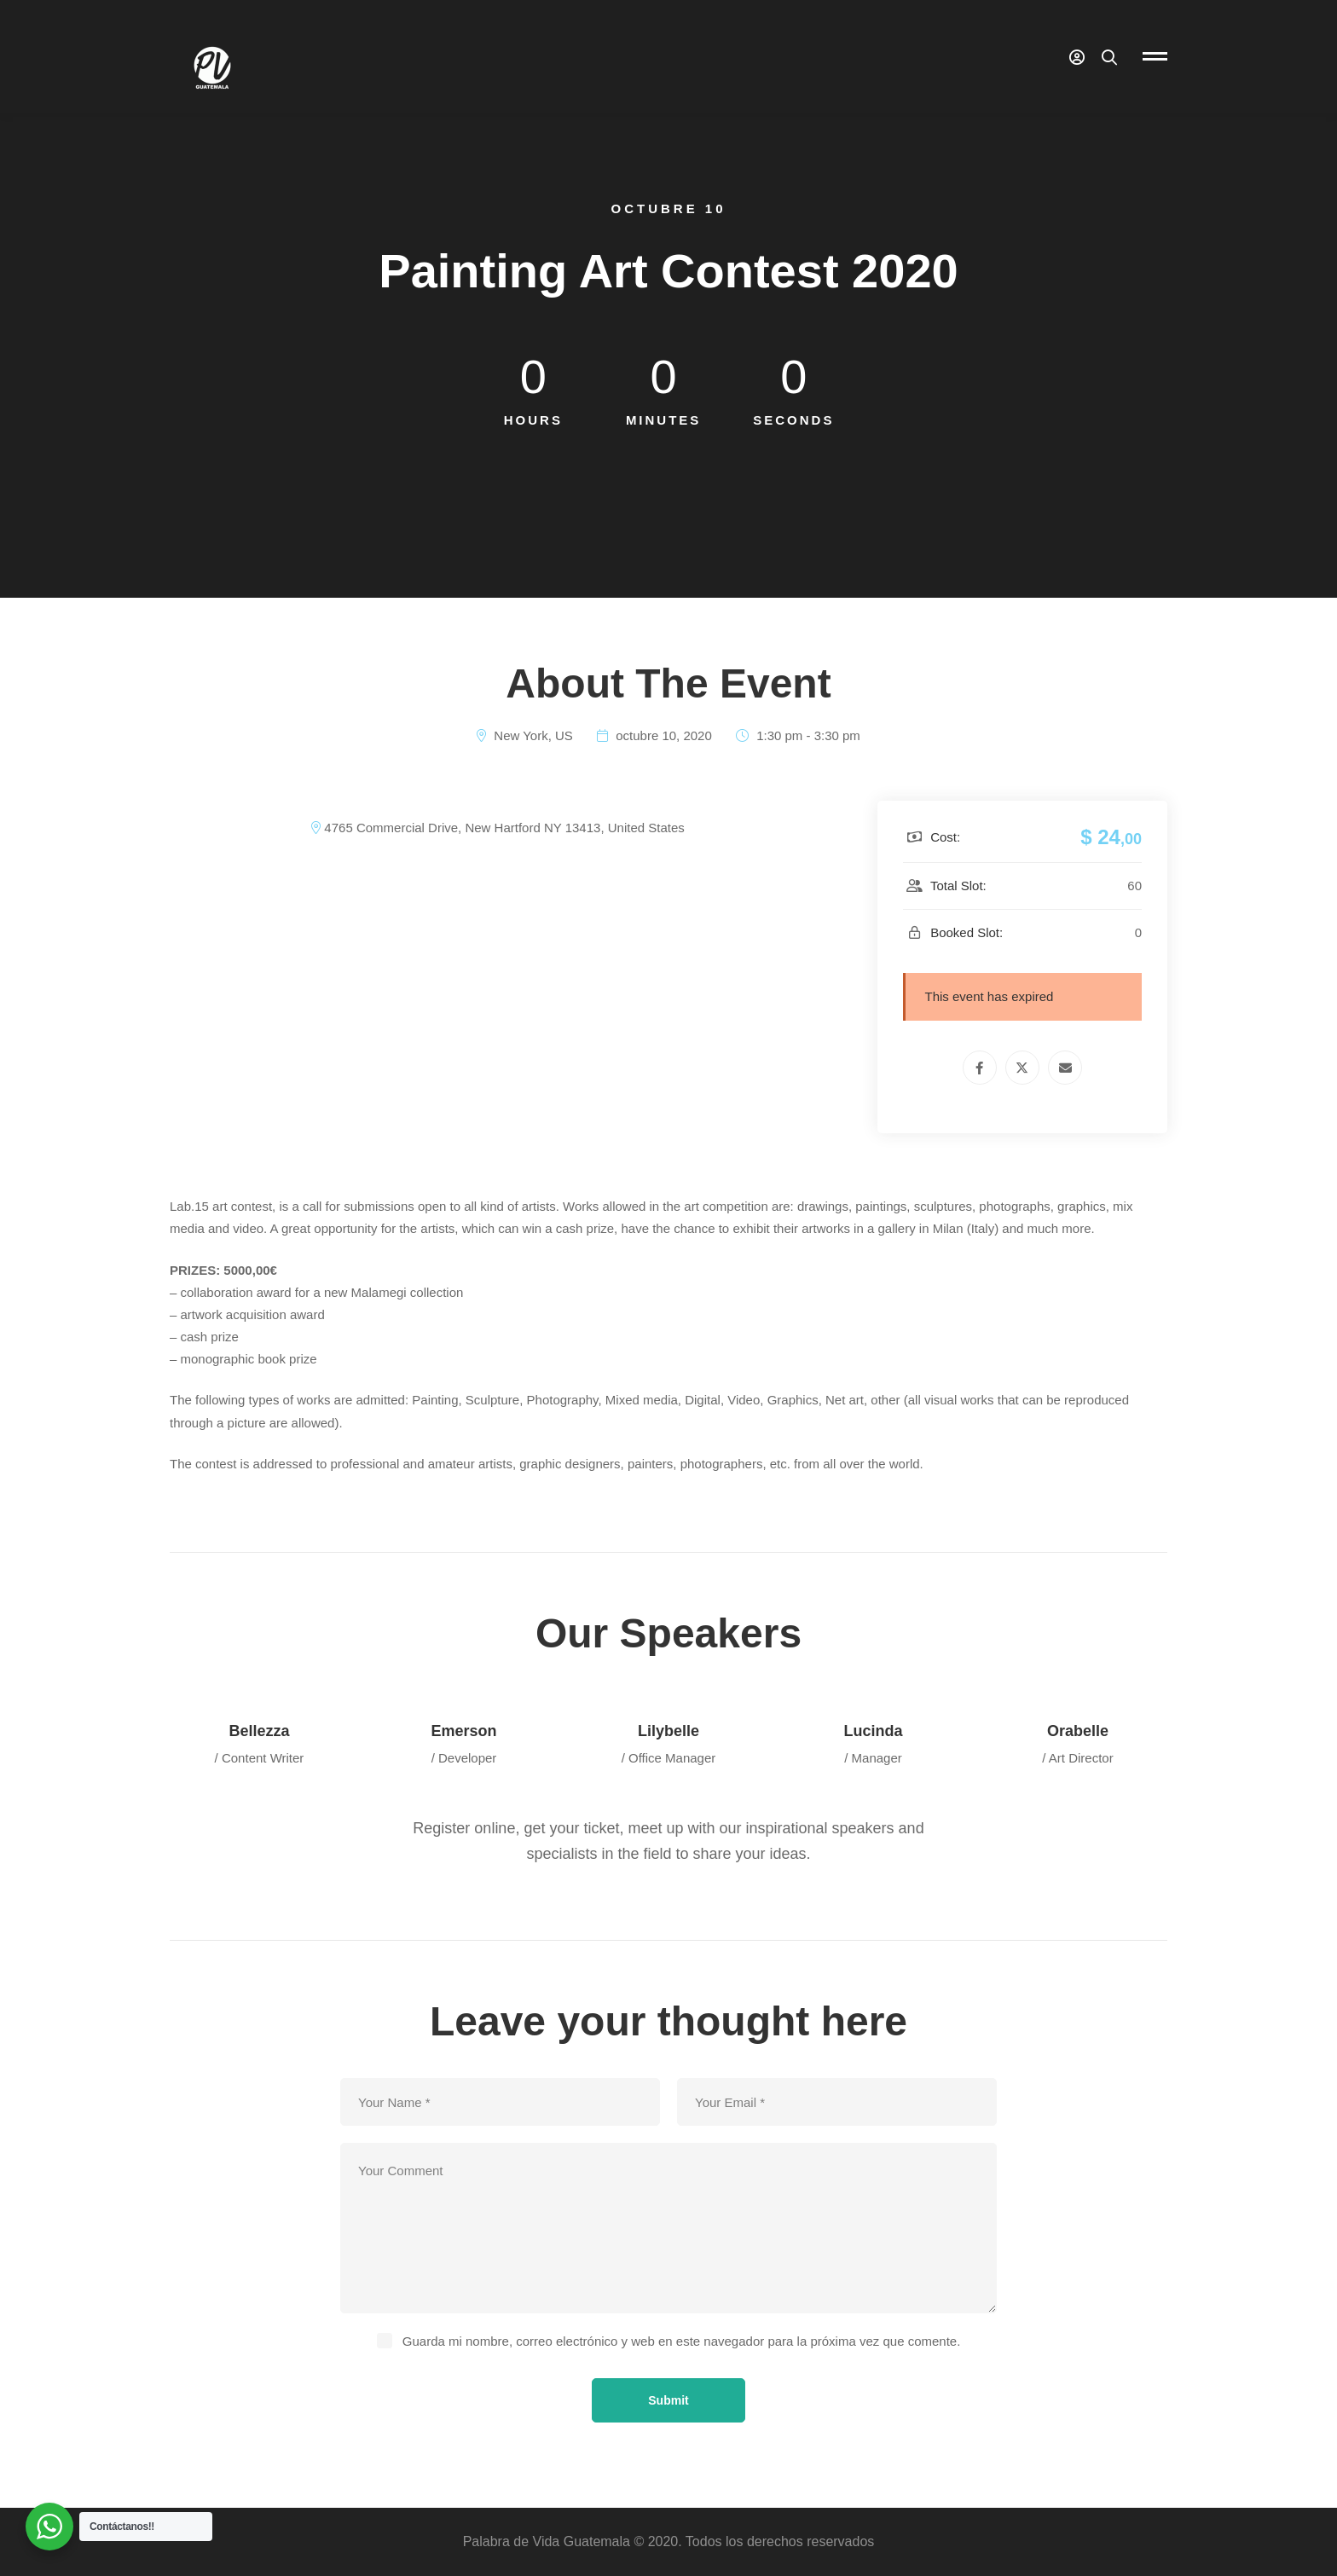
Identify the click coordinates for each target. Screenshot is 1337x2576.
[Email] (1065, 1068)
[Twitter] (1022, 1068)
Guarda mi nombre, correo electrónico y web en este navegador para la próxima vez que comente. (681, 2341)
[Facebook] (980, 1068)
